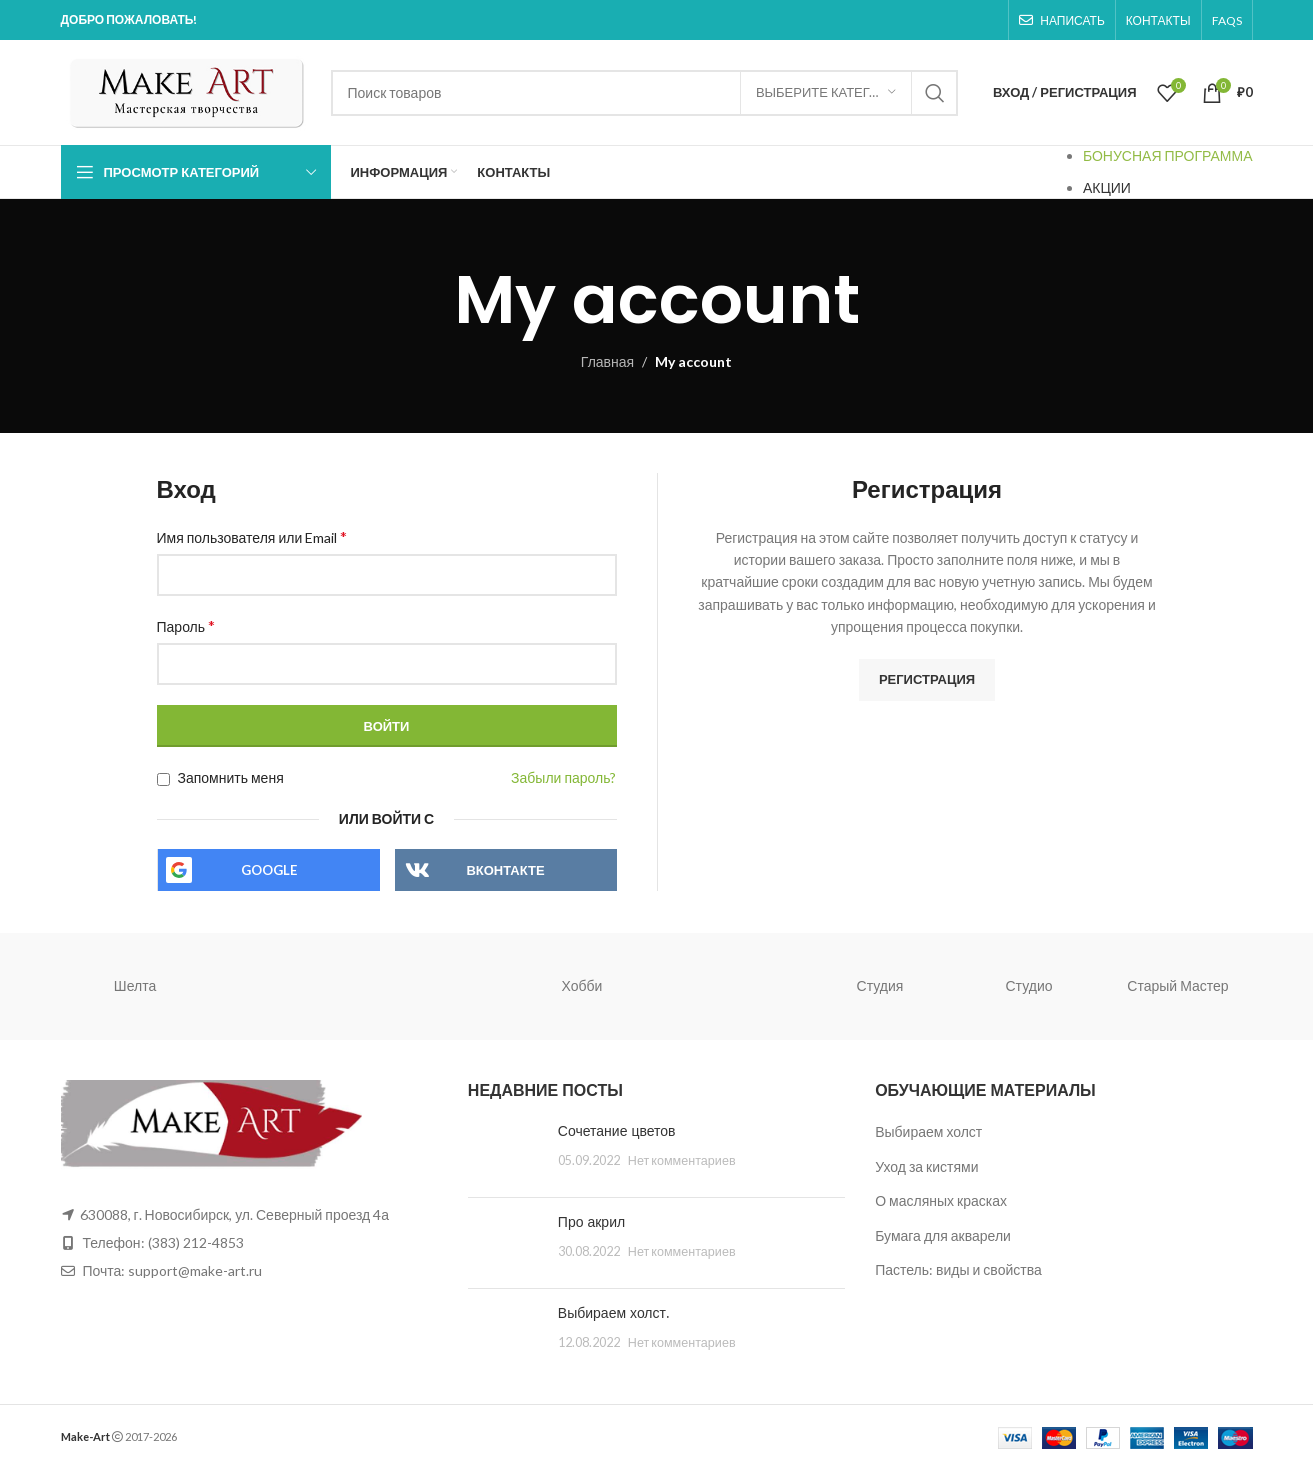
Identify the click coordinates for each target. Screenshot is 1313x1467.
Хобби (582, 985)
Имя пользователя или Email (252, 536)
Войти (387, 726)
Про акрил (591, 1222)
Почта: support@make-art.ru (171, 1270)
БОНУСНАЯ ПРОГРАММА (1168, 155)
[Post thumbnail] (505, 1152)
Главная (607, 361)
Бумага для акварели (943, 1235)
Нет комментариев (682, 1160)
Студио (1029, 985)
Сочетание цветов (617, 1131)
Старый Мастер (1177, 985)
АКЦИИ (1107, 187)
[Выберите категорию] (826, 93)
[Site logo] (186, 90)
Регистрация (927, 679)
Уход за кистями (926, 1166)
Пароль (186, 625)
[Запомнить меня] (163, 779)
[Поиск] (644, 93)
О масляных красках (941, 1200)
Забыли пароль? (563, 777)
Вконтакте (505, 870)
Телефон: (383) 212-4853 (163, 1242)
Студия (880, 985)
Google (269, 870)
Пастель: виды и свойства (958, 1269)
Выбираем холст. (613, 1313)
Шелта (135, 985)
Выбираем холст (928, 1131)
